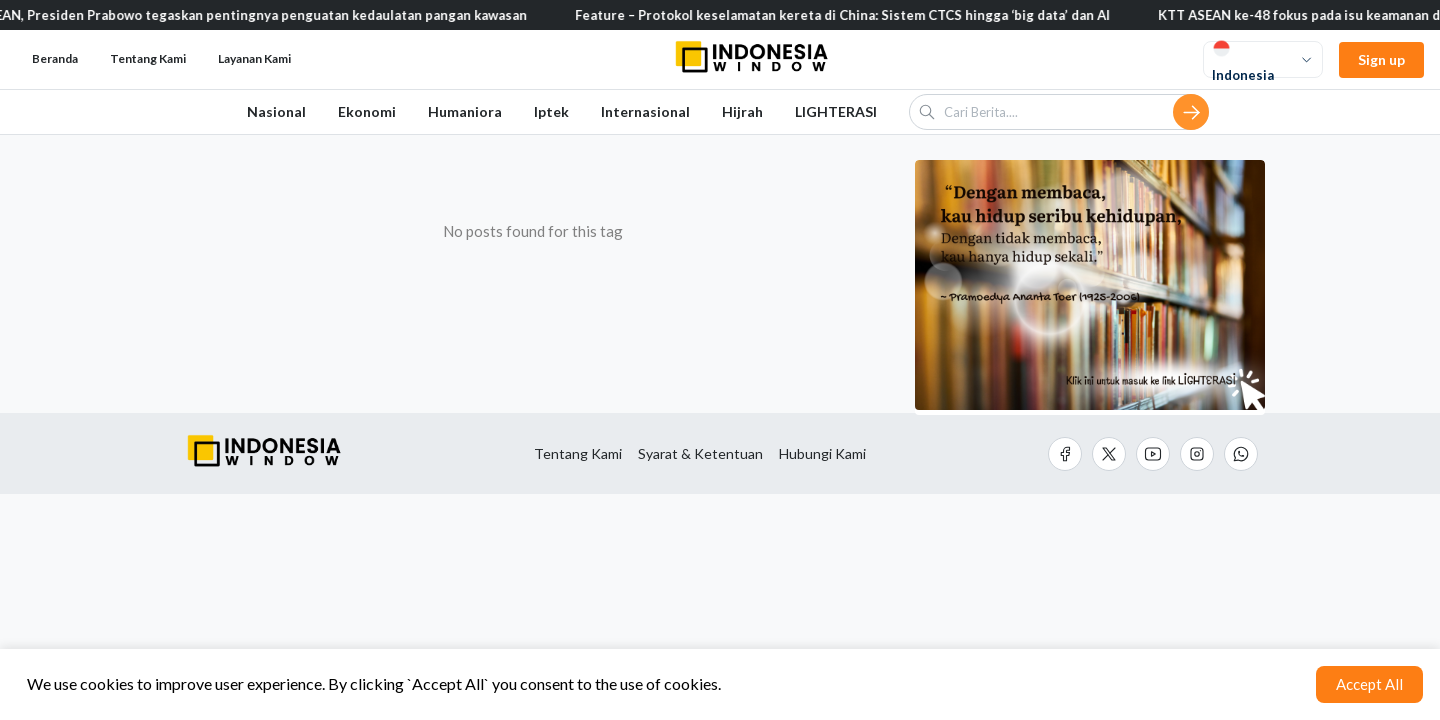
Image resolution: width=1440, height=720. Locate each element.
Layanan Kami (254, 58)
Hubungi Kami (822, 454)
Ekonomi (367, 111)
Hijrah (742, 111)
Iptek (551, 111)
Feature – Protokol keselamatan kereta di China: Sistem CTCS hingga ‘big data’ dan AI (850, 15)
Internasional (645, 111)
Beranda (55, 58)
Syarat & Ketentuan (700, 454)
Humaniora (465, 111)
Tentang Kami (578, 454)
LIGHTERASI (836, 111)
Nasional (276, 111)
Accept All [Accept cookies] (1369, 684)
